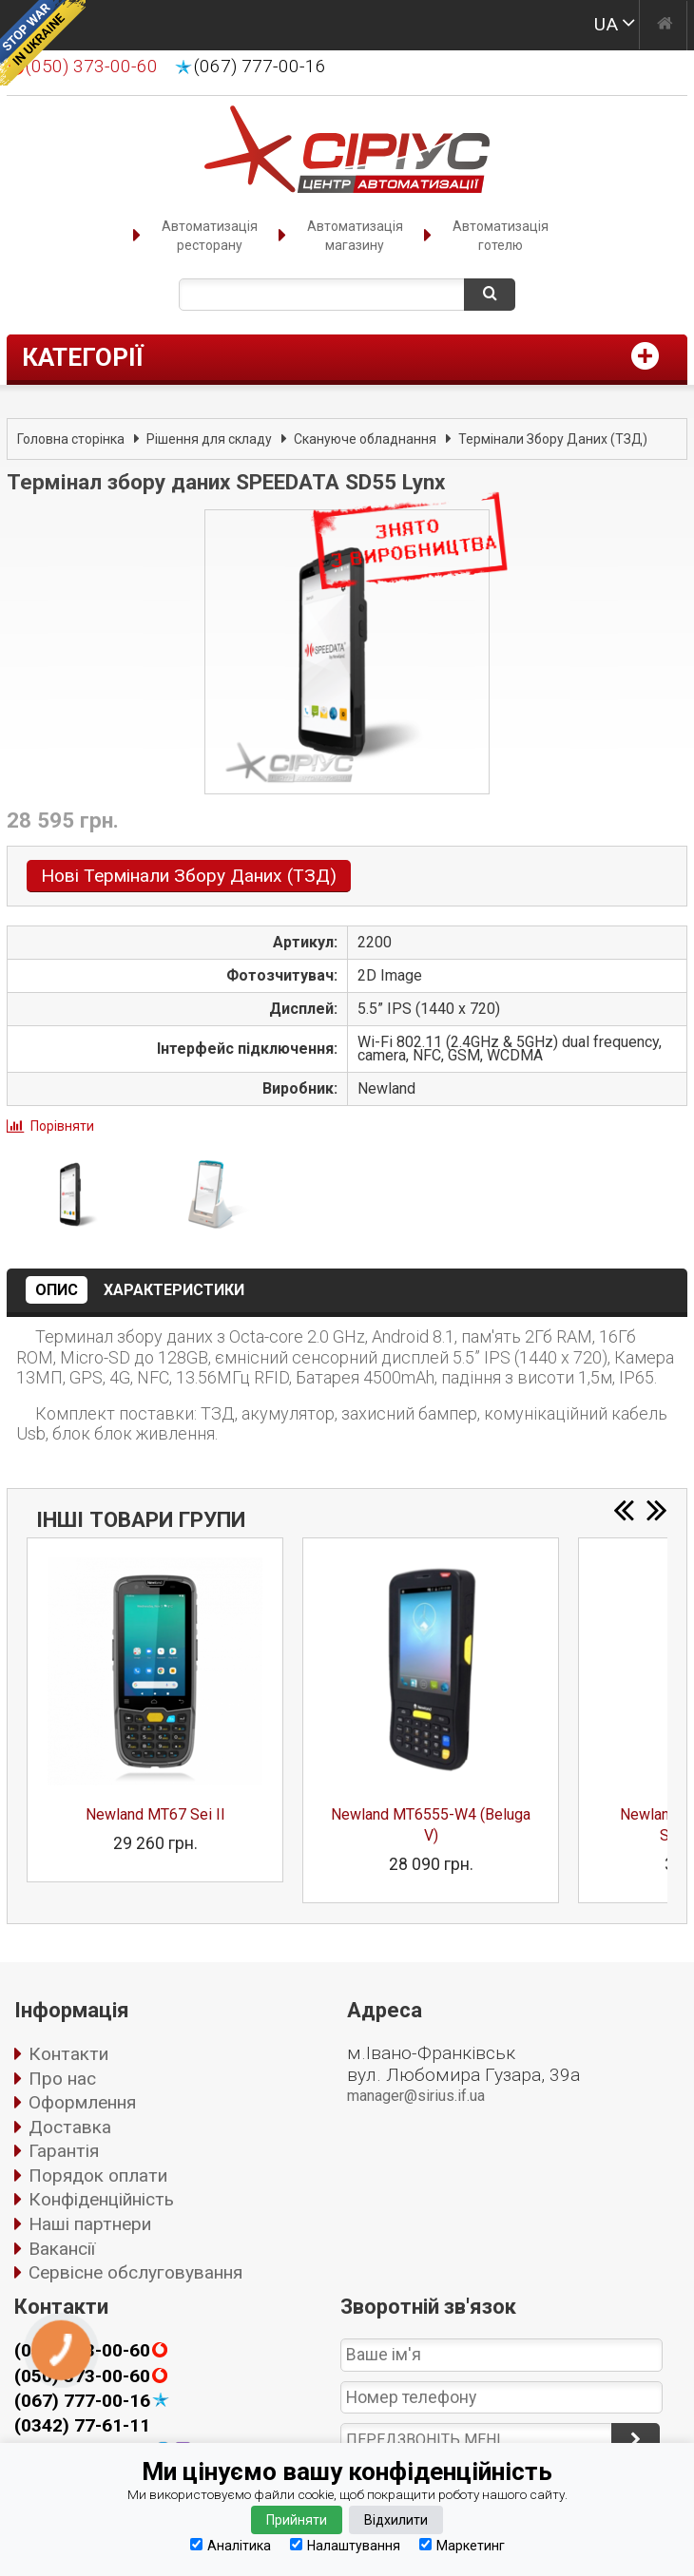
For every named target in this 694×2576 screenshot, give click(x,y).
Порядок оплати (98, 2175)
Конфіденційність (101, 2199)
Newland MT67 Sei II (155, 1814)
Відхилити (396, 2520)
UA (606, 24)
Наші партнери (90, 2224)
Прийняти (296, 2520)
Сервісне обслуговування (135, 2272)
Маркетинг (462, 2545)
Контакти (68, 2054)
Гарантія (64, 2151)
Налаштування (345, 2545)
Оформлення (82, 2102)
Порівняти (62, 1126)
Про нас (62, 2078)
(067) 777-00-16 (260, 66)
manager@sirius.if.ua (416, 2096)
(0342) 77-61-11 (82, 2425)
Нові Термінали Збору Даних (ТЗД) (189, 876)
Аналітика (230, 2545)
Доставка (70, 2127)
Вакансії (62, 2249)
